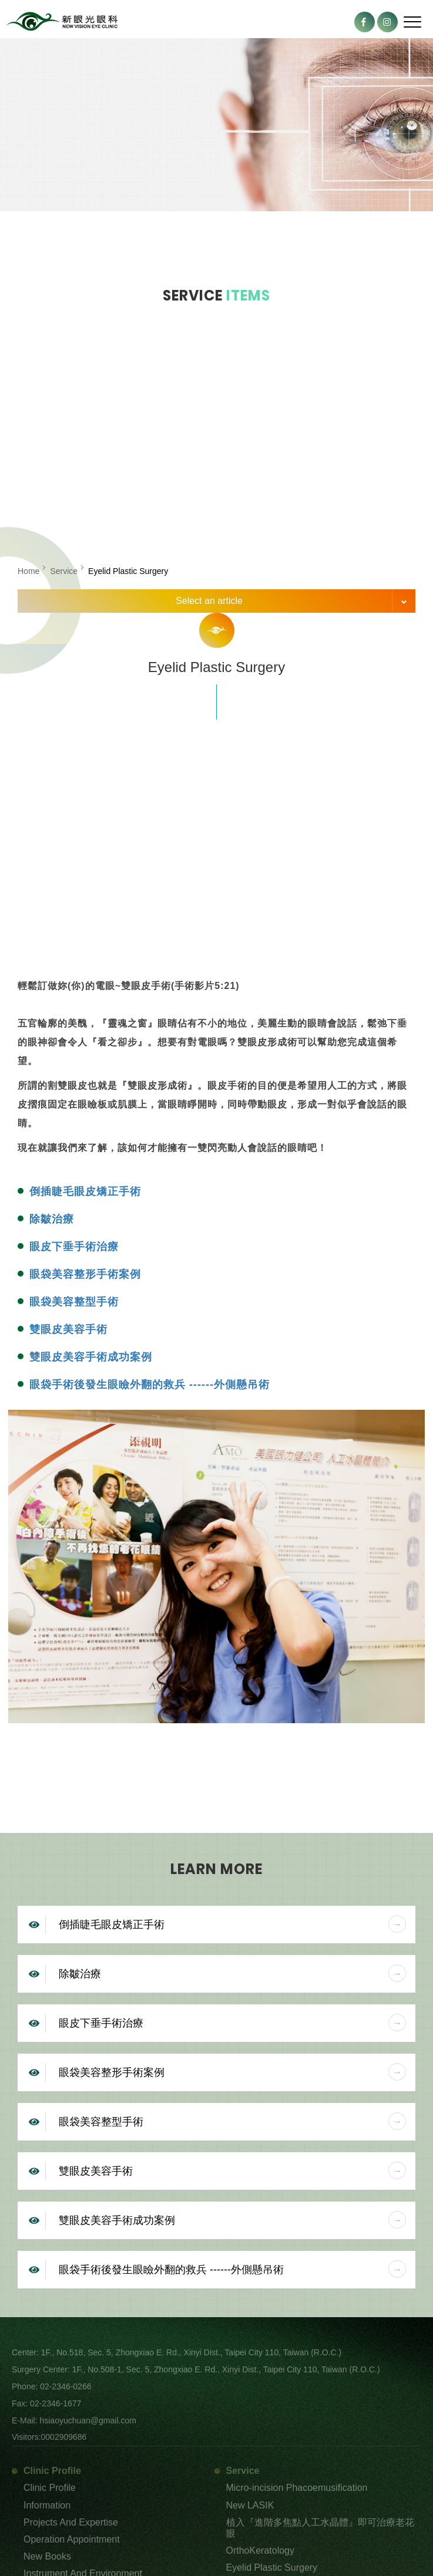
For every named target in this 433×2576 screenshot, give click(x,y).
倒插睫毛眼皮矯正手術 (85, 1191)
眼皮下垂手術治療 (74, 1246)
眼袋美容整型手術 (74, 1302)
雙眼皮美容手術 (68, 1329)
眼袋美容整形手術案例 (85, 1274)
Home (28, 571)
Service (64, 571)
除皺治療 (51, 1219)
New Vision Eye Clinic (62, 22)
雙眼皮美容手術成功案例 (90, 1357)
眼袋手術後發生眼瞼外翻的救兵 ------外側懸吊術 (149, 1384)
